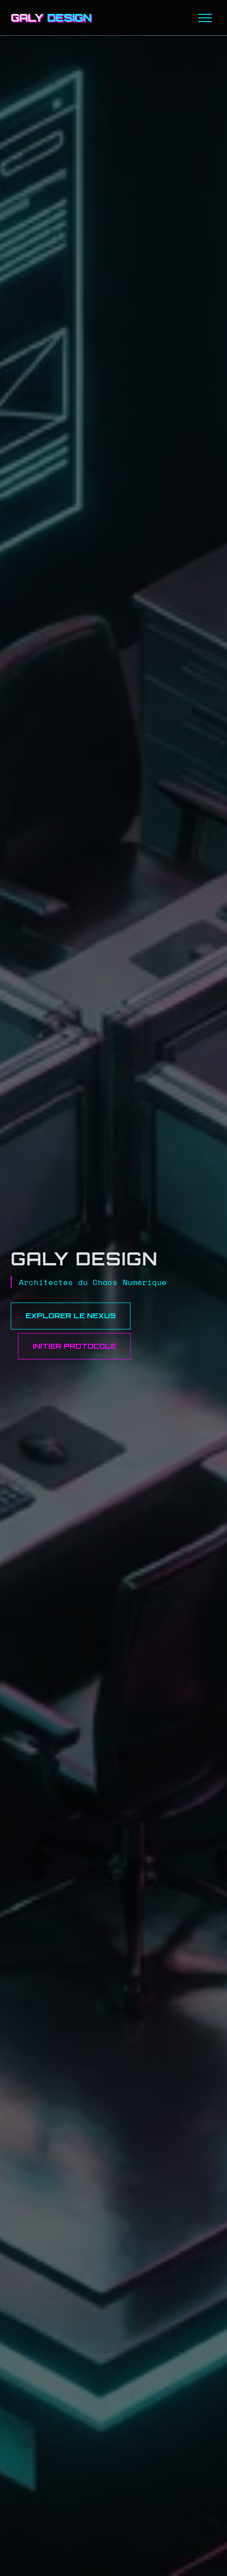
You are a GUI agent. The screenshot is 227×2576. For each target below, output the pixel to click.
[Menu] (205, 18)
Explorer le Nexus (71, 1315)
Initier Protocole (74, 1346)
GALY (51, 17)
